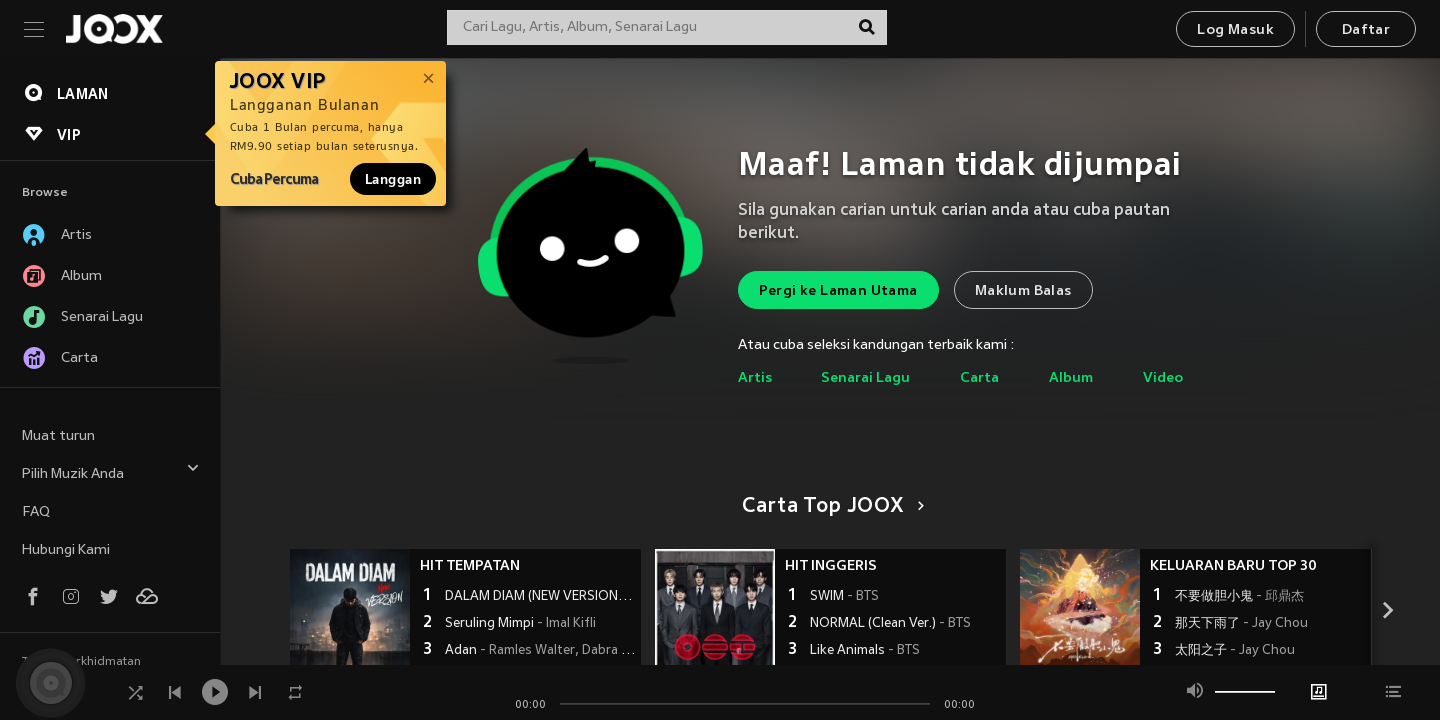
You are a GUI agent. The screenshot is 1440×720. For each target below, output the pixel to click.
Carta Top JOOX (829, 507)
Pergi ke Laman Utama (838, 291)
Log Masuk (1235, 30)
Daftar (1366, 30)
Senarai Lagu (865, 378)
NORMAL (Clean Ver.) (890, 624)
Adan (540, 651)
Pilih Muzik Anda (111, 471)
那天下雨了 (1241, 624)
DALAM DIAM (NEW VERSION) (540, 597)
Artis (755, 378)
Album (1071, 378)
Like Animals (865, 651)
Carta (979, 378)
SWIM (844, 597)
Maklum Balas (1023, 291)
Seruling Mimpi (520, 624)
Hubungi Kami (66, 550)
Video (1163, 378)
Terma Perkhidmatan (81, 662)
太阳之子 (1235, 651)
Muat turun (58, 436)
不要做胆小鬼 (1239, 597)
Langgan (393, 179)
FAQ (36, 512)
